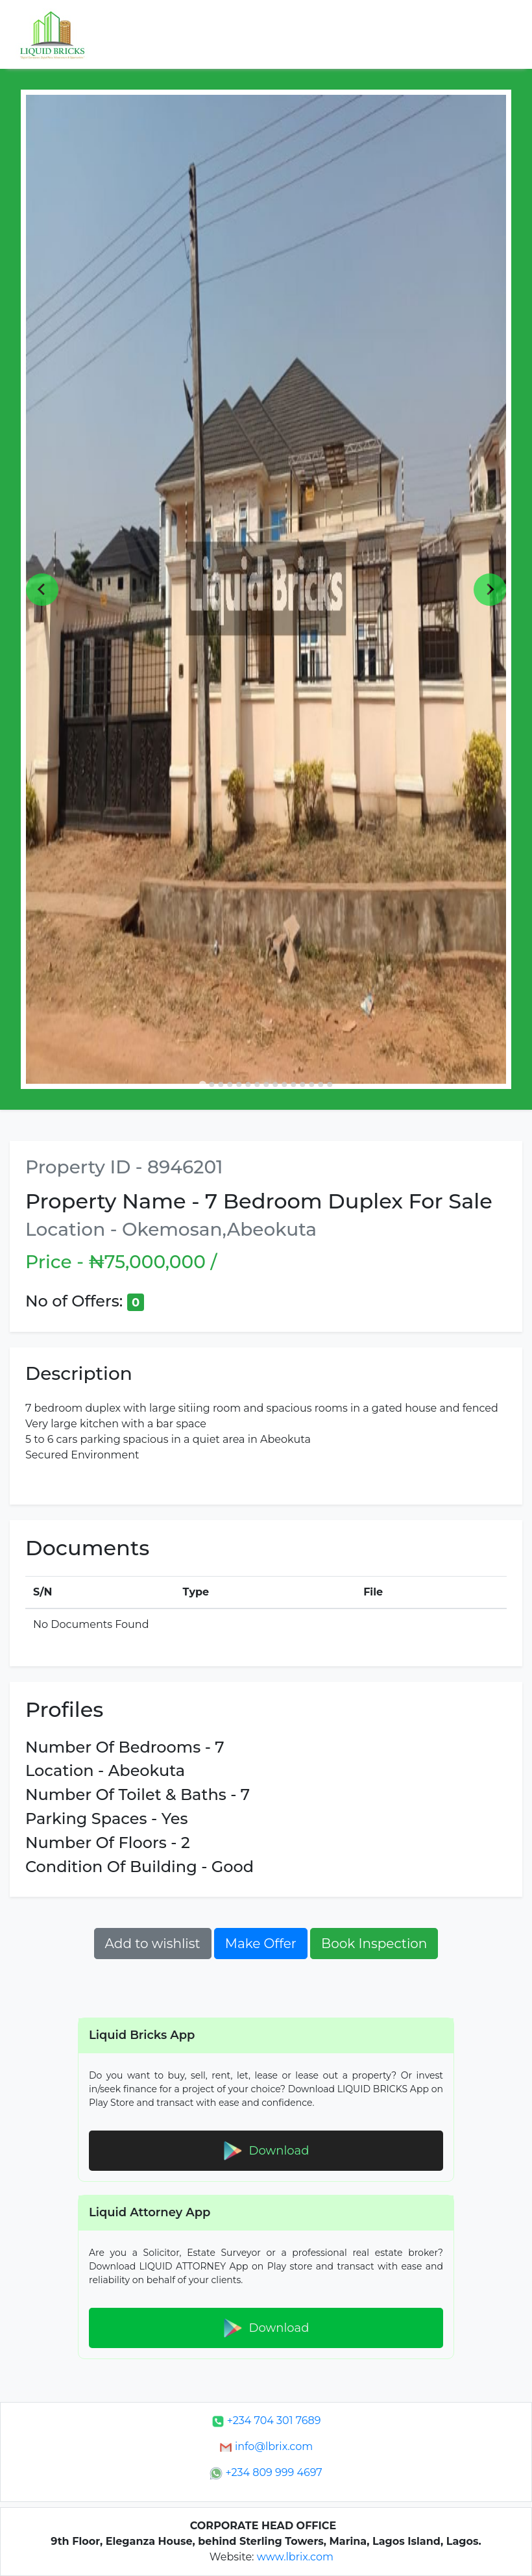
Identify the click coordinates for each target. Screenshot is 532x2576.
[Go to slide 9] (275, 1084)
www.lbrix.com (295, 2557)
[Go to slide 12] (302, 1084)
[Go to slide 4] (229, 1084)
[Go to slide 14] (320, 1084)
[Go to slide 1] (202, 1084)
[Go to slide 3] (220, 1084)
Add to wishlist (152, 1943)
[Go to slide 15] (329, 1084)
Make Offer (260, 1943)
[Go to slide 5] (238, 1084)
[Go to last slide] (42, 589)
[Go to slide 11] (293, 1084)
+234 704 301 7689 (266, 2420)
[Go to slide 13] (311, 1084)
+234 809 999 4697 (266, 2472)
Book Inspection (374, 1943)
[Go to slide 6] (247, 1084)
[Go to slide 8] (266, 1084)
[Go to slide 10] (284, 1084)
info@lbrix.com (266, 2446)
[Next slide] (490, 589)
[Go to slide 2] (211, 1084)
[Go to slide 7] (257, 1084)
